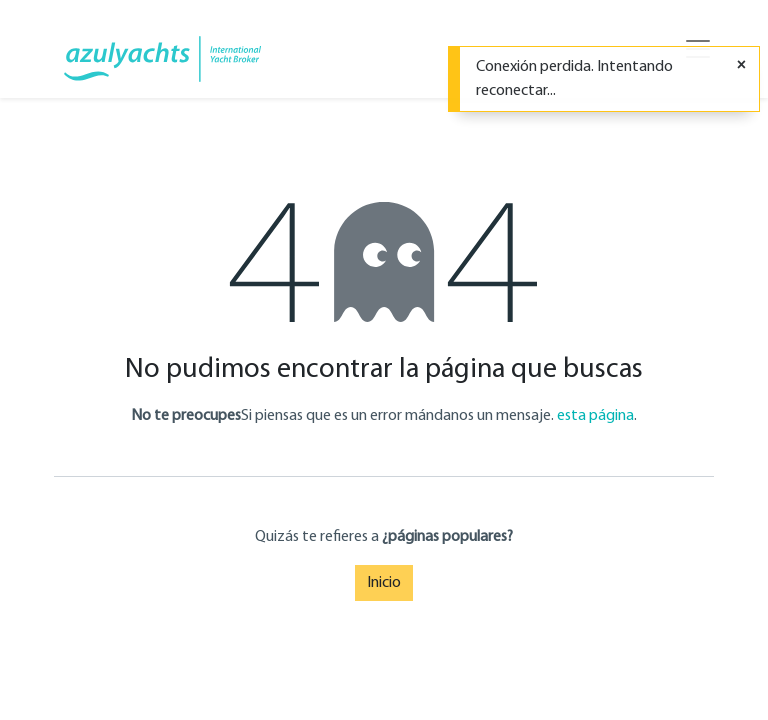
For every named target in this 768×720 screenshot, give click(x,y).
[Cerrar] (741, 66)
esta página (595, 416)
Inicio (384, 583)
